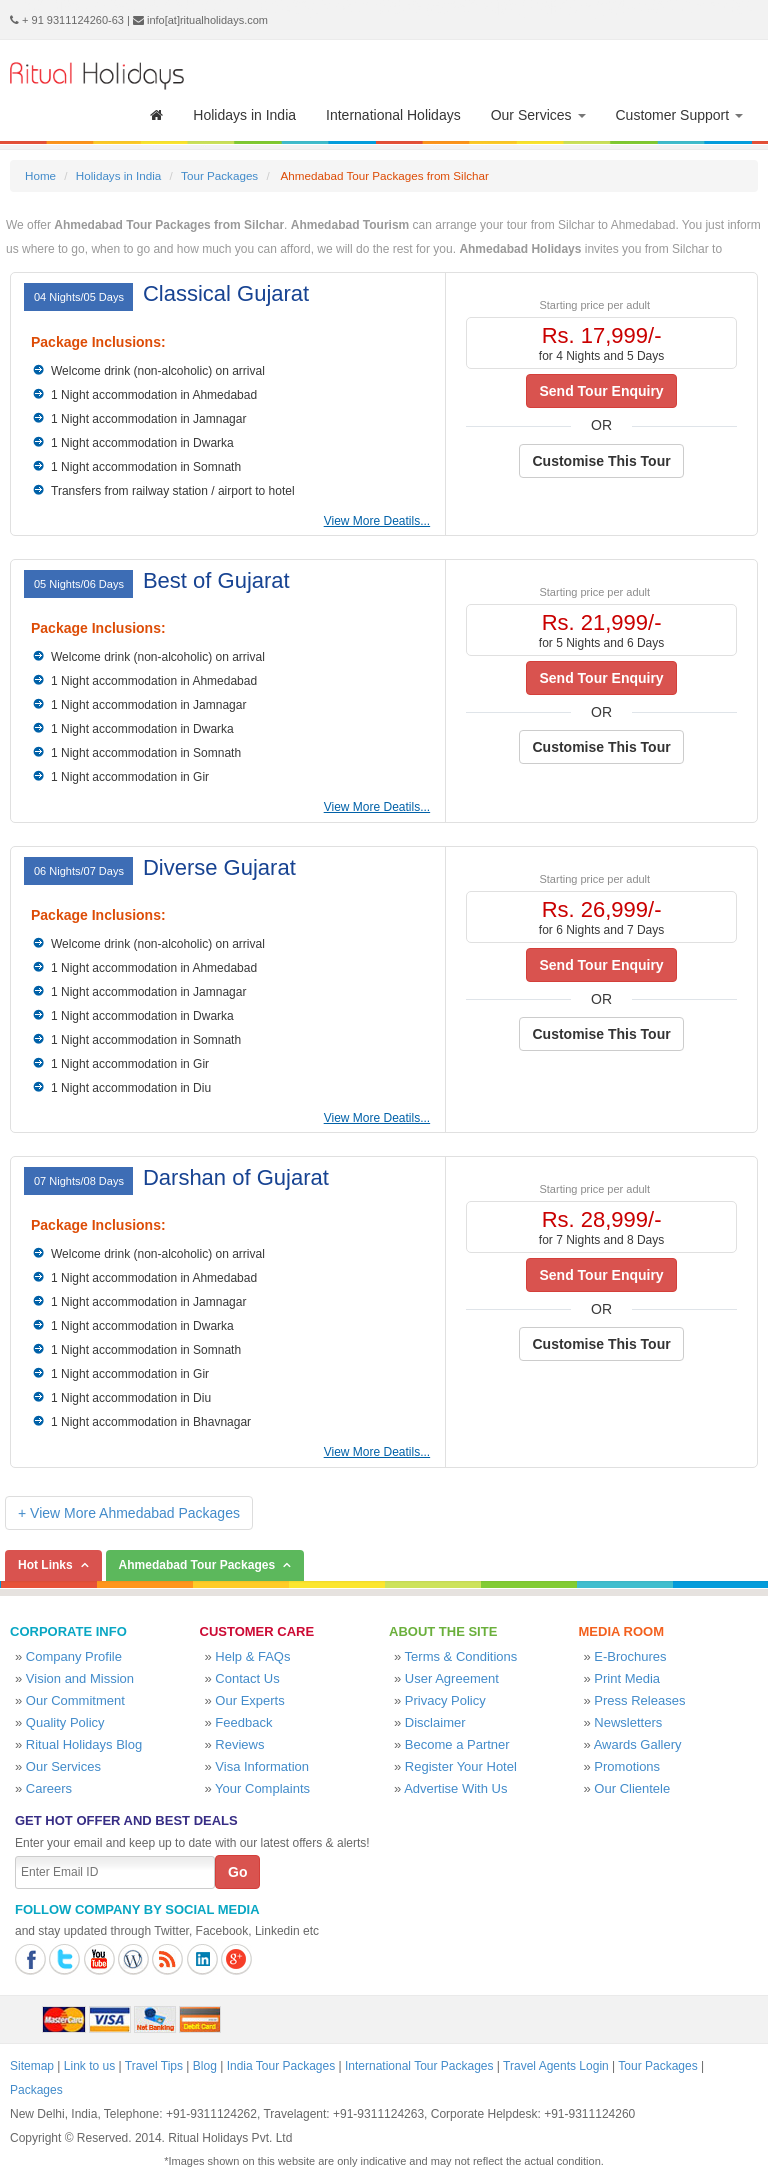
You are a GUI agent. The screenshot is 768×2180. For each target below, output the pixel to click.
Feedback (243, 1722)
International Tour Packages (419, 2066)
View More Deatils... (377, 521)
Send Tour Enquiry (601, 391)
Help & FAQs (252, 1656)
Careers (49, 1788)
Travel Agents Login (556, 2066)
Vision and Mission (80, 1678)
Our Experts (249, 1700)
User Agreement (452, 1678)
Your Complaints (262, 1788)
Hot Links (45, 1565)
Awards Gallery (638, 1744)
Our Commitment (75, 1700)
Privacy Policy (445, 1700)
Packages (36, 2090)
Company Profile (74, 1656)
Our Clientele (632, 1788)
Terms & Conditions (461, 1656)
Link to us (89, 2066)
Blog (205, 2066)
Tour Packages (219, 175)
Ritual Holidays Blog (84, 1744)
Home (40, 175)
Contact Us (247, 1678)
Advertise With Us (455, 1788)
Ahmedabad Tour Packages (197, 1565)
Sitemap (32, 2066)
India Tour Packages (281, 2066)
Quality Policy (65, 1722)
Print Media (627, 1678)
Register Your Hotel (461, 1766)
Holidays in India (244, 115)
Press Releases (639, 1700)
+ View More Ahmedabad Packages (129, 1513)
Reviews (239, 1744)
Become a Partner (457, 1744)
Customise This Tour (601, 461)
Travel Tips (154, 2066)
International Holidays (393, 115)
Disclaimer (435, 1722)
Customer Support (680, 115)
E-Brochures (630, 1656)
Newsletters (628, 1722)
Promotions (627, 1766)
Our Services (538, 115)
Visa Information (262, 1766)
